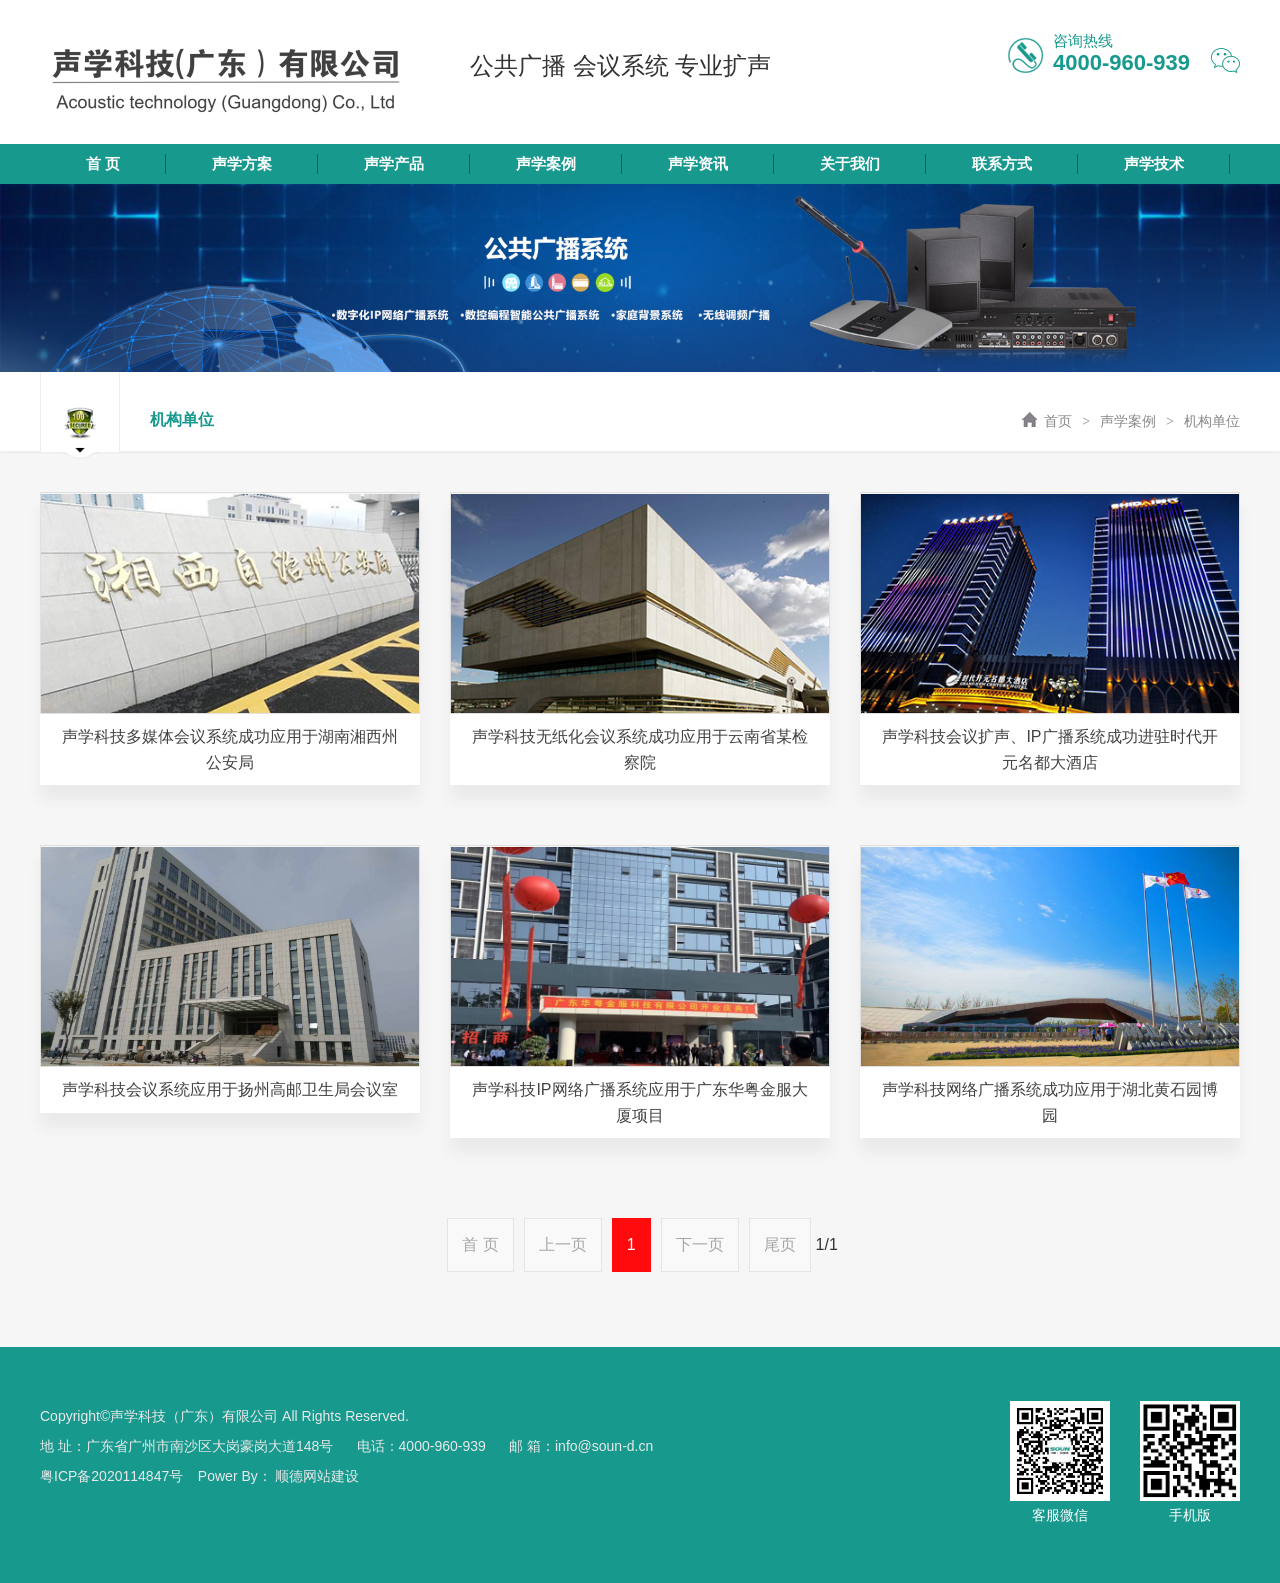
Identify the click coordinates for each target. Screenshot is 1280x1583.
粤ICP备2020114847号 (111, 1476)
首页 (1045, 421)
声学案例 (1128, 421)
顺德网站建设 (317, 1476)
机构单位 (1212, 421)
